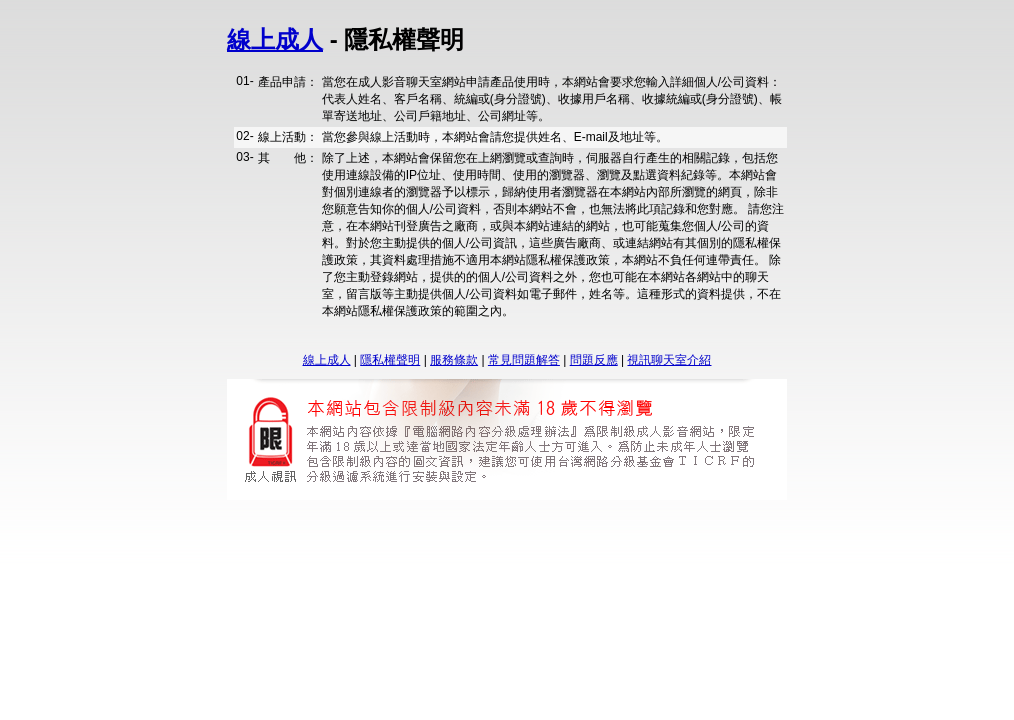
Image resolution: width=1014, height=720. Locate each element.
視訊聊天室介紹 (669, 360)
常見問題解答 (524, 360)
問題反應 (594, 360)
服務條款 (454, 360)
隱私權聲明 (390, 360)
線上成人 (275, 39)
